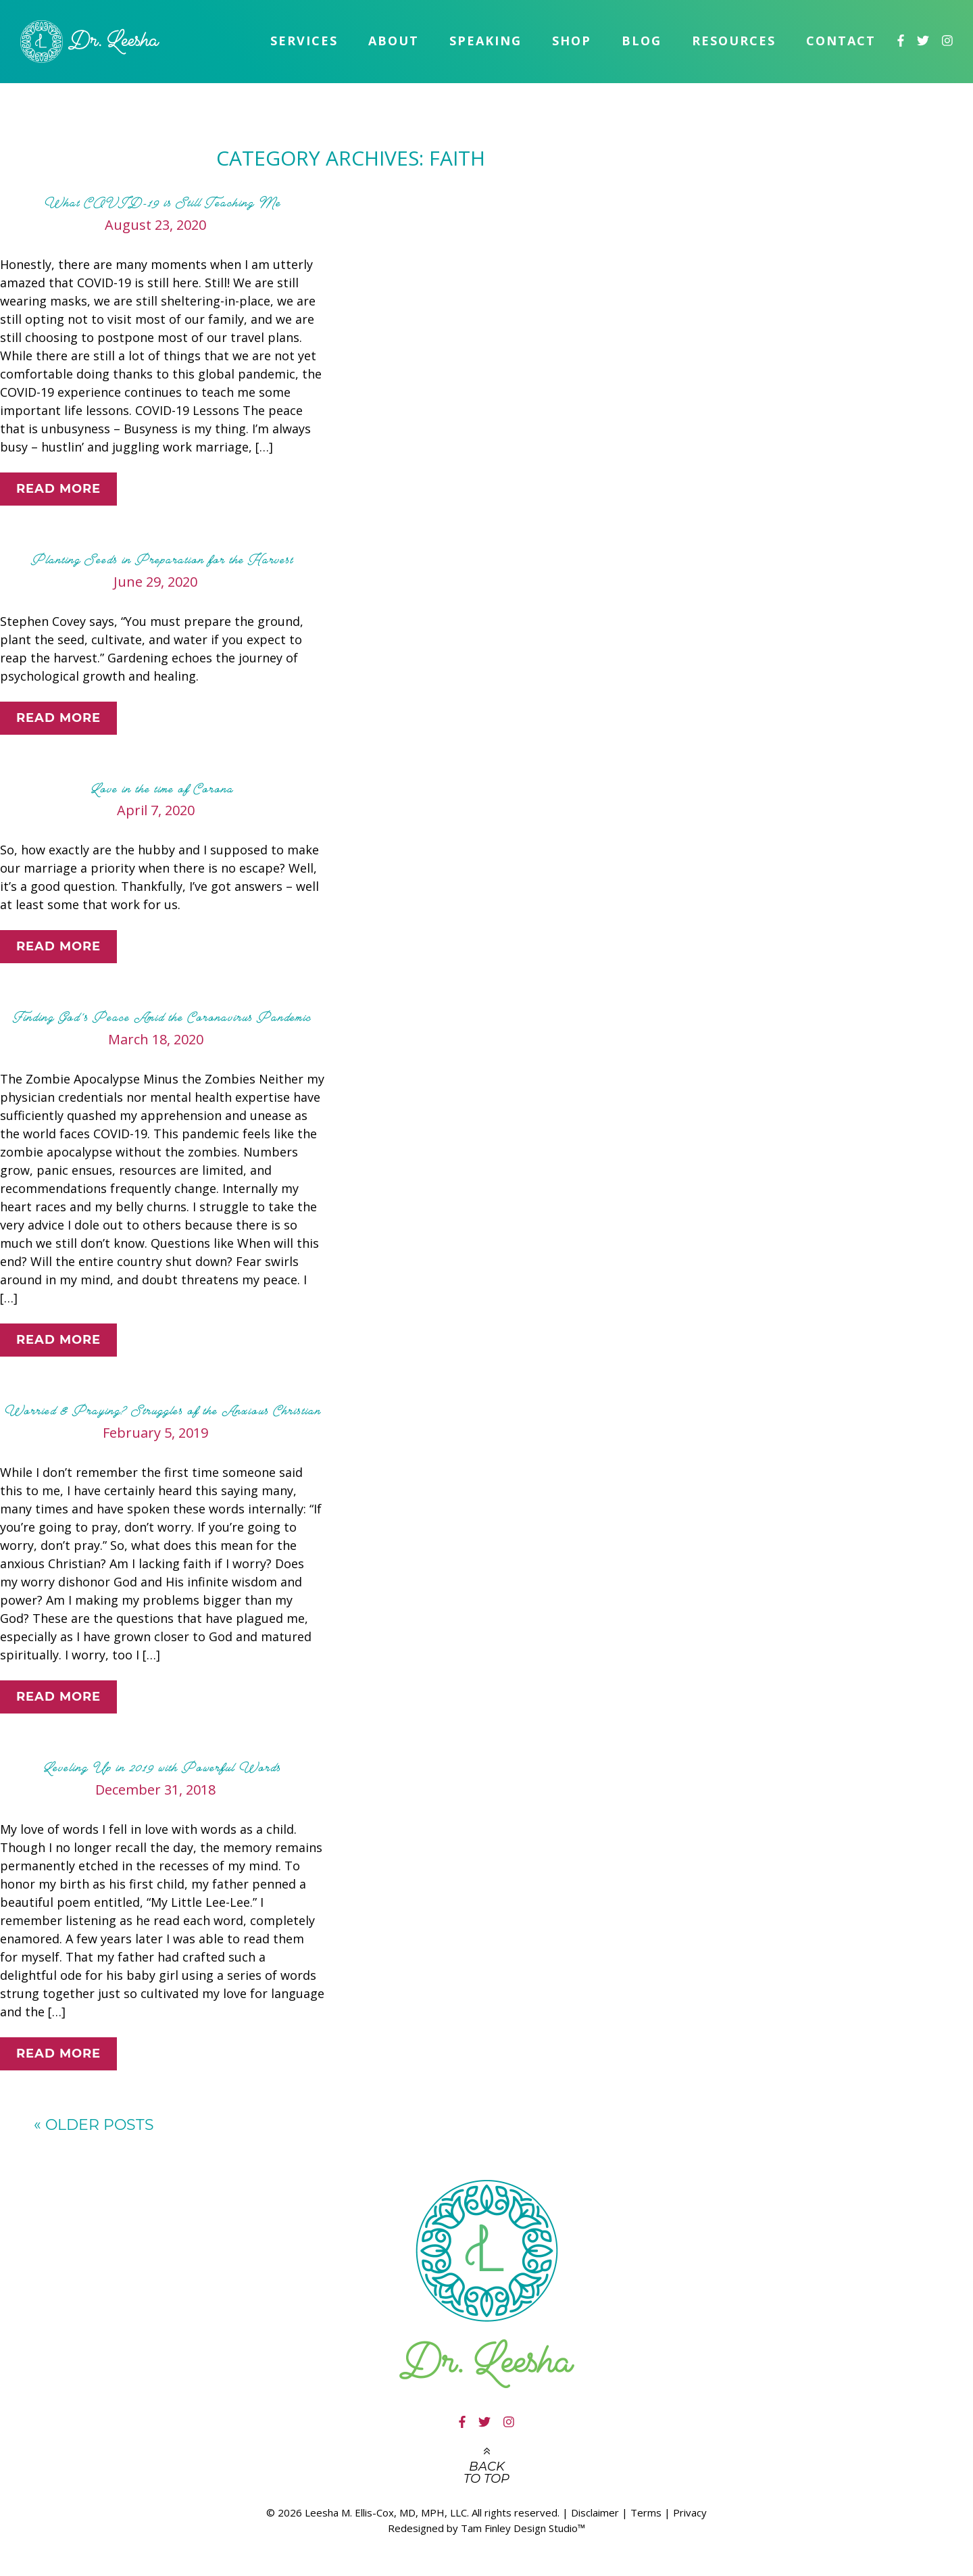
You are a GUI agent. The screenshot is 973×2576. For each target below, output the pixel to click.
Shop (571, 40)
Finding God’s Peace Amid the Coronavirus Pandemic (162, 1017)
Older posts (94, 2125)
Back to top (486, 2472)
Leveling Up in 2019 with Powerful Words (162, 1767)
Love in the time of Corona (162, 789)
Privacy (690, 2512)
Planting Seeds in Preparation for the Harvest (162, 559)
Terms (646, 2512)
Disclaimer (595, 2512)
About (393, 40)
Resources (734, 40)
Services (304, 40)
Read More (58, 488)
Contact (841, 40)
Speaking (485, 40)
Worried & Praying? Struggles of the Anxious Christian (162, 1410)
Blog (642, 40)
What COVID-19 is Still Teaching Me (162, 203)
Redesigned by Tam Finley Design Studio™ (486, 2528)
